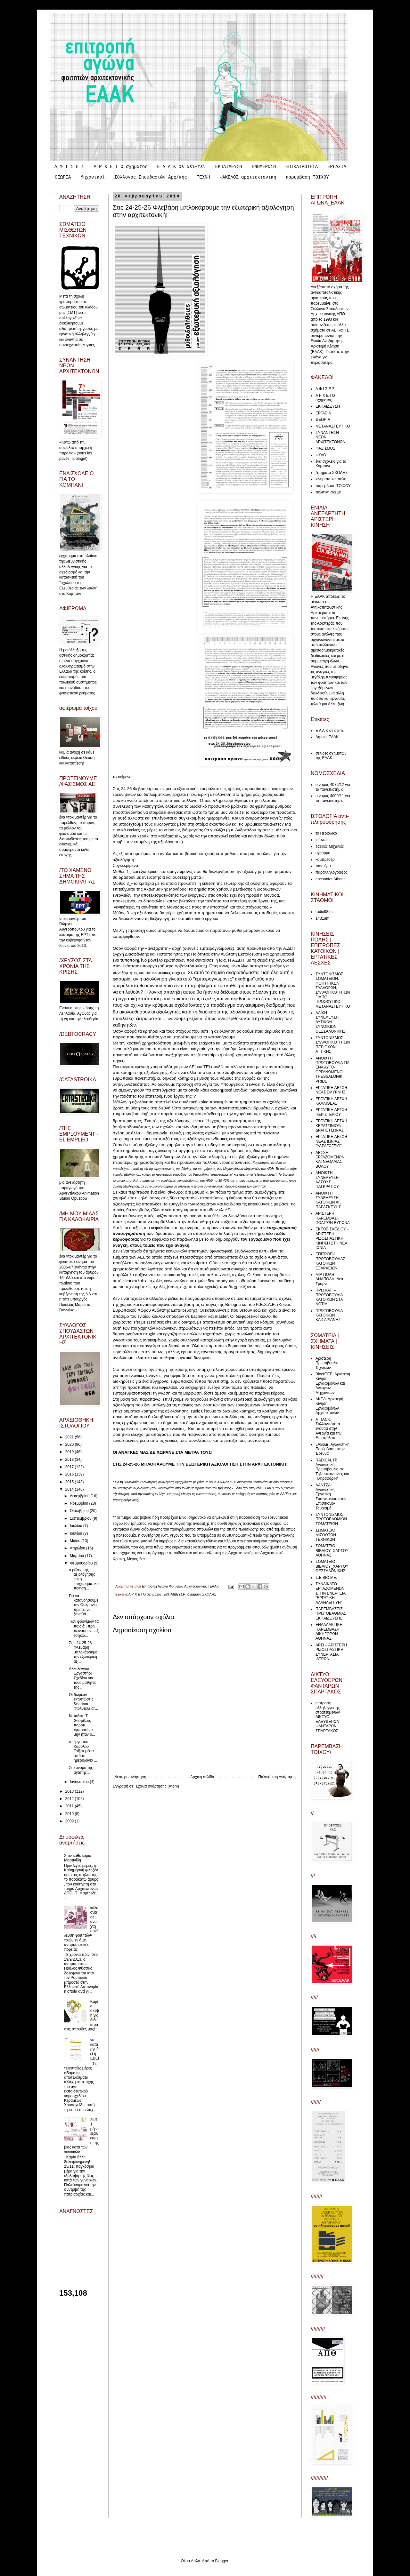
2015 (70, 1482)
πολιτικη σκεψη (328, 492)
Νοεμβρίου (79, 1503)
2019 (70, 1452)
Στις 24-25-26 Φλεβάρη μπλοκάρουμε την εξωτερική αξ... (83, 1652)
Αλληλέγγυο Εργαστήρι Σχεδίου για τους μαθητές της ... (82, 1678)
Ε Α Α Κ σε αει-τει (181, 166)
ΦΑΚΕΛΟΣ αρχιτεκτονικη (248, 177)
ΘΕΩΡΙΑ (63, 177)
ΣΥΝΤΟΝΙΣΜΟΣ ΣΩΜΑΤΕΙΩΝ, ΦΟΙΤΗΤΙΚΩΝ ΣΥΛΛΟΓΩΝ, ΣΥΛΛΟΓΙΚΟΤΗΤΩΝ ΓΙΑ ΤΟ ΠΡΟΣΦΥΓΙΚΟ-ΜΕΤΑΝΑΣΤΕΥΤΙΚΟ (333, 990)
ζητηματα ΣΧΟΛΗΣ (201, 1594)
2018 (70, 1459)
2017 (70, 1467)
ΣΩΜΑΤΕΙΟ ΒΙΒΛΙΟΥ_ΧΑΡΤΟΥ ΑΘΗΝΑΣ (332, 1550)
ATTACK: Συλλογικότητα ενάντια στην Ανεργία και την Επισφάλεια (328, 1428)
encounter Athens (330, 879)
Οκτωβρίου (80, 1510)
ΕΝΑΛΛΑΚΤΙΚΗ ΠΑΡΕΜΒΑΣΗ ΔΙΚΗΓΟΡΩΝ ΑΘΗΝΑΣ (329, 1631)
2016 (70, 1474)
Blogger (221, 2561)
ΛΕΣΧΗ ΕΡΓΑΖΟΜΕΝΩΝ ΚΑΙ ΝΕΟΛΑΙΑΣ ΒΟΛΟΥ (330, 1159)
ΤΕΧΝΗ (203, 177)
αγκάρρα (323, 853)
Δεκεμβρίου (80, 1496)
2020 (70, 1444)
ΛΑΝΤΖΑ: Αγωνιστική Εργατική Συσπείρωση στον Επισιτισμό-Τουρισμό (331, 1496)
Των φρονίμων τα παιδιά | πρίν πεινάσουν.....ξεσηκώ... (84, 1628)
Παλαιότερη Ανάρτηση (277, 1777)
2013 (70, 1791)
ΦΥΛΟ (321, 455)
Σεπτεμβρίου (81, 1518)
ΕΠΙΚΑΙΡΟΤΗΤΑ (301, 166)
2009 (70, 1821)
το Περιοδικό (326, 833)
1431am (322, 918)
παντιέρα (323, 866)
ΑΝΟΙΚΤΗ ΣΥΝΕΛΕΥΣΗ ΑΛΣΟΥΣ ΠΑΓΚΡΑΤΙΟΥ (327, 1180)
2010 (70, 1814)
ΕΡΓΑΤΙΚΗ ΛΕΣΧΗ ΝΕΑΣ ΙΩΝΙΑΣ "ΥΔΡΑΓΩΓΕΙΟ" (331, 1141)
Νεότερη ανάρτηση (130, 1777)
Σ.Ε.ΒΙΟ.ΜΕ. (326, 1577)
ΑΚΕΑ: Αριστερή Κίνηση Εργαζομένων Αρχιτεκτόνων (329, 1406)
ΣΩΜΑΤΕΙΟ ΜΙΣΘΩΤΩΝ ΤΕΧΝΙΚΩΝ (326, 1535)
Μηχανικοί (92, 177)
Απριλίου (78, 1548)
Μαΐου (75, 1541)
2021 (70, 1437)
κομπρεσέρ (325, 859)
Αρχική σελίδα (202, 1777)
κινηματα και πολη (331, 479)
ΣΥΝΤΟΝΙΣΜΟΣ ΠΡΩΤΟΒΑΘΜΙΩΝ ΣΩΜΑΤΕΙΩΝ (331, 1519)
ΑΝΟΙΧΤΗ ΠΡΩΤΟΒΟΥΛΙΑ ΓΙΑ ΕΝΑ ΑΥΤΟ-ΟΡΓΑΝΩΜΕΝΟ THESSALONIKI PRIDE (332, 1070)
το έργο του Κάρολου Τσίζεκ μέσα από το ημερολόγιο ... (83, 1751)
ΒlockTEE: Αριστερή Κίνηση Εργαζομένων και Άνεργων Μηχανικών (333, 1383)
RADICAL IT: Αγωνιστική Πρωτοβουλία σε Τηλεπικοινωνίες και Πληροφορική (332, 1469)
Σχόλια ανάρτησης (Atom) (157, 1786)
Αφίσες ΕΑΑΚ (327, 737)
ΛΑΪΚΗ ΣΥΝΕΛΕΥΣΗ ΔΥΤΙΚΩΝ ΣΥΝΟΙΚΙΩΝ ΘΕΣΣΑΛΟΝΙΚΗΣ (330, 1022)
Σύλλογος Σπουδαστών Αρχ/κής (150, 177)
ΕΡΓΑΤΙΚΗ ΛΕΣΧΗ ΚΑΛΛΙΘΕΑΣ (331, 1101)
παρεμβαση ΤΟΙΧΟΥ (307, 177)
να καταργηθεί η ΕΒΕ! (94, 2048)
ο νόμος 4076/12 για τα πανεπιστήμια (333, 786)
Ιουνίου (76, 1533)
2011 (70, 1806)
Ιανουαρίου (80, 1782)
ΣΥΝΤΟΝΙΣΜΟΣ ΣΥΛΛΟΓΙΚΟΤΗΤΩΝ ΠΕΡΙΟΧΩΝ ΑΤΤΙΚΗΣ (333, 1045)
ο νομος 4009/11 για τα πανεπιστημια (333, 798)
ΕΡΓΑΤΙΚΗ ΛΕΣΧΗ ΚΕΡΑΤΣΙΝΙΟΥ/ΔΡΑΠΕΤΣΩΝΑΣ (331, 1125)
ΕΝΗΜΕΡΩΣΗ (264, 166)
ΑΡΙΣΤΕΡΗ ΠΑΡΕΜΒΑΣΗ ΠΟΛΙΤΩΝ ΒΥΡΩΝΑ (333, 1218)
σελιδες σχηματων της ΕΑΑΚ (331, 755)
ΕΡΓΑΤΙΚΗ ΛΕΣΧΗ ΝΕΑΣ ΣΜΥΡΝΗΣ (331, 1089)
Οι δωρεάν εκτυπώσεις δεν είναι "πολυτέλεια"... (83, 1701)
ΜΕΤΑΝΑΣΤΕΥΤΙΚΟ (333, 426)
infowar (322, 839)
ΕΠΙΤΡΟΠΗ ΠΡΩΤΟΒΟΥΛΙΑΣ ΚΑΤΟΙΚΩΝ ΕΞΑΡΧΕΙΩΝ (330, 1261)
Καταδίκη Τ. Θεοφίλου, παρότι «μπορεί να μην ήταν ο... (82, 1725)
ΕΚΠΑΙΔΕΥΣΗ (228, 166)
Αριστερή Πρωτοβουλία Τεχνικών (327, 1363)
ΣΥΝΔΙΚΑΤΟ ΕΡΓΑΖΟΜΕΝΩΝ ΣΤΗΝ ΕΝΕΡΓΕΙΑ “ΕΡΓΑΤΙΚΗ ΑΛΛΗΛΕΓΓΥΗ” (330, 1593)
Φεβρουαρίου (82, 1563)
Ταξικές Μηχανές (330, 846)
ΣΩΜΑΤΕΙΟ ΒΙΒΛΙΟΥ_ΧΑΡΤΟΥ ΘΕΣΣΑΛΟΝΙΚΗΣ (332, 1566)
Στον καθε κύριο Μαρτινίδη (77, 1857)
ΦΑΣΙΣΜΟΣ (325, 448)
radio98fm (324, 911)
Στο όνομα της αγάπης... (81, 1769)
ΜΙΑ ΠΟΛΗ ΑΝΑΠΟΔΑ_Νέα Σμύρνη (329, 1279)
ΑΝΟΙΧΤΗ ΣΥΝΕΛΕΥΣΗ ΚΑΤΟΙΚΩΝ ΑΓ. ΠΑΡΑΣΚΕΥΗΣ (328, 1200)
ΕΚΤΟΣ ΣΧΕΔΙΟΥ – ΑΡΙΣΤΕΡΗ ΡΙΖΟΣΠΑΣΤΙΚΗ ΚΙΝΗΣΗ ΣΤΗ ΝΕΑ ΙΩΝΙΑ (332, 1238)
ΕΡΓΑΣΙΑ (336, 166)
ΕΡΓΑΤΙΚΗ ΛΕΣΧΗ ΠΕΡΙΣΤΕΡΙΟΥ (331, 1112)
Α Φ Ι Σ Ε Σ (69, 166)
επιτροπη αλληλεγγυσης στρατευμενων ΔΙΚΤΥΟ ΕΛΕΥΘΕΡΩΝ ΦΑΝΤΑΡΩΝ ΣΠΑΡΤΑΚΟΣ (328, 1717)
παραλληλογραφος (332, 872)
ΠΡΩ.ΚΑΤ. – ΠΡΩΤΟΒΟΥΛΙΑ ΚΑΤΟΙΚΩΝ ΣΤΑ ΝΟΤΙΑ (329, 1297)
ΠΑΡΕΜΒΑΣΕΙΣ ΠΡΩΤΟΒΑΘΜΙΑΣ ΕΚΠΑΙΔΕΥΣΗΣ (331, 1613)
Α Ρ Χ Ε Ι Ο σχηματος (120, 166)
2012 (70, 1798)
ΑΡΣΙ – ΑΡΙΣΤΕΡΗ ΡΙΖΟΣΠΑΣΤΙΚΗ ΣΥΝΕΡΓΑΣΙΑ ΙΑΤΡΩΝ (331, 1652)
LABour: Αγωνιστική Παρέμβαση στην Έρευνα (332, 1449)
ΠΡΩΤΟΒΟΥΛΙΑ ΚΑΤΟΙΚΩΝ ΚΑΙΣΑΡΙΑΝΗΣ (329, 1315)
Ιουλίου (76, 1526)
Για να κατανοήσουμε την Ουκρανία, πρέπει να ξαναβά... (83, 1605)
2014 (70, 1489)
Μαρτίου (77, 1556)
